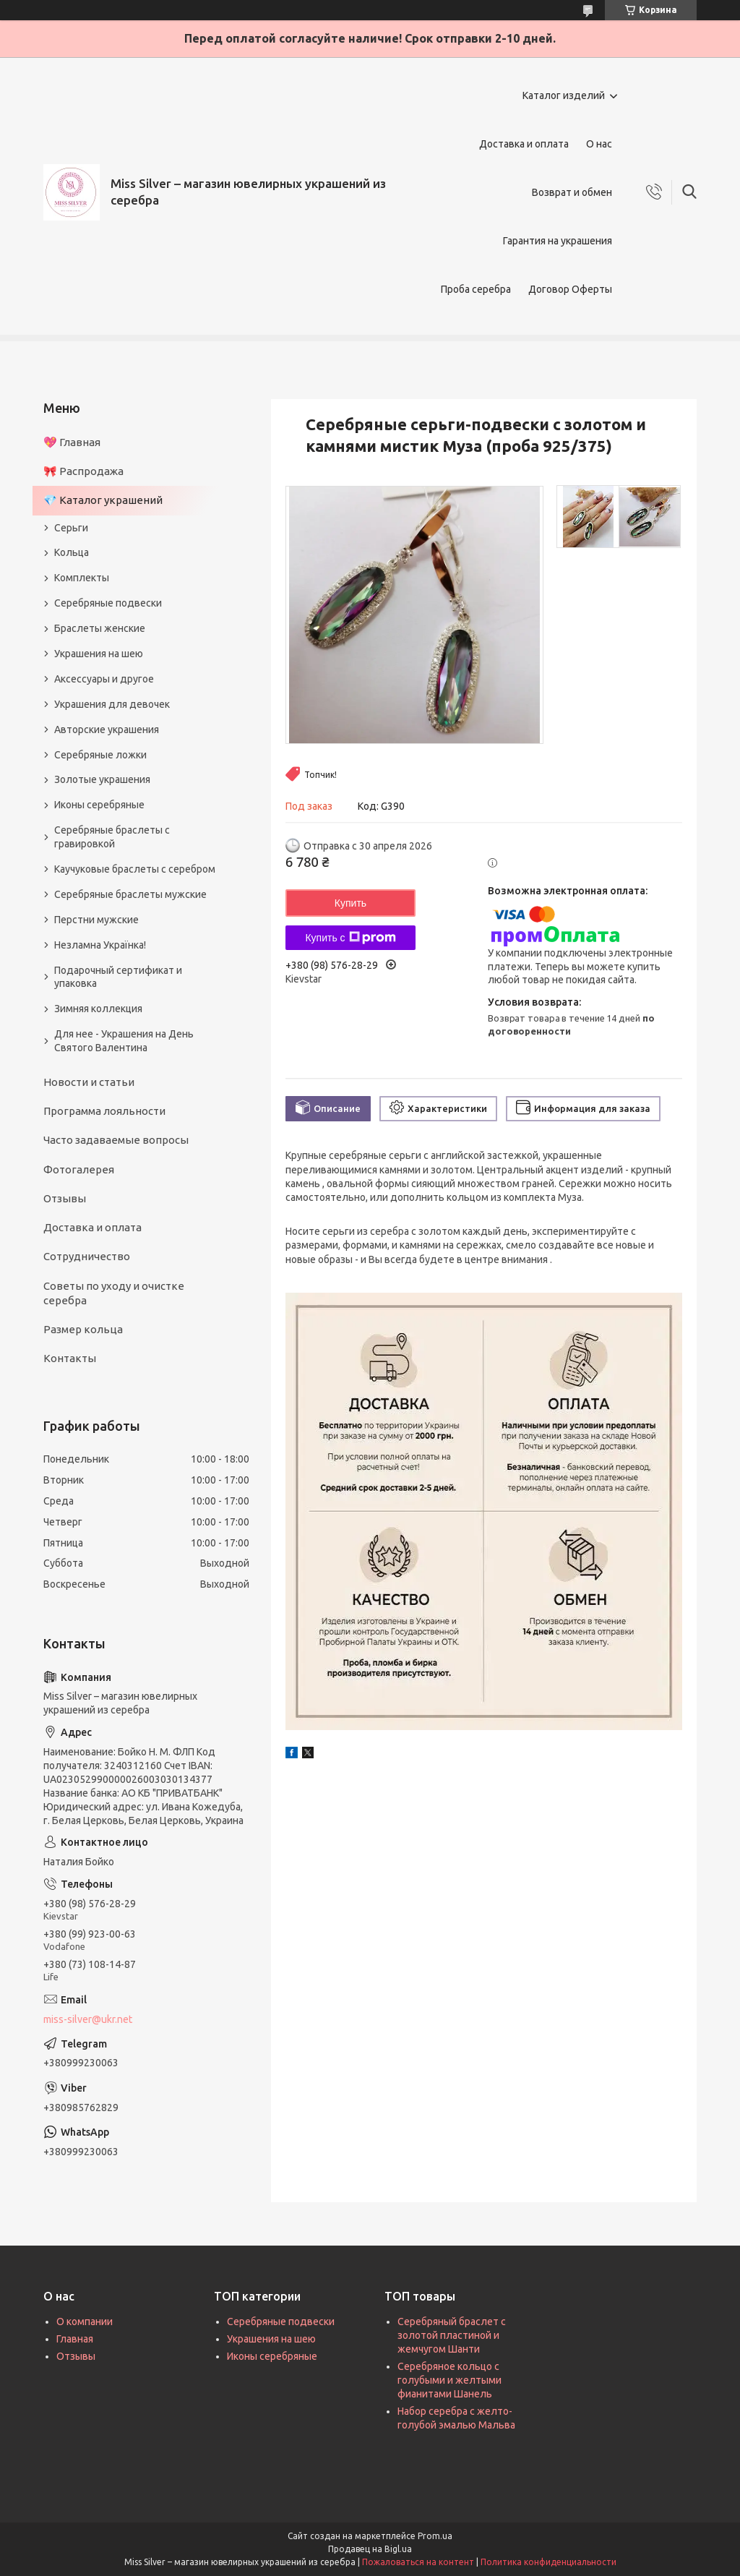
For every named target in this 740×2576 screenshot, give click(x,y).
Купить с (350, 937)
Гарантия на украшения (557, 241)
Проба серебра (476, 289)
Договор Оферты (570, 289)
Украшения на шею (98, 653)
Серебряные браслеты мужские (130, 894)
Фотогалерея (78, 1169)
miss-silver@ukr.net (87, 2019)
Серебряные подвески (108, 603)
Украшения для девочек (112, 704)
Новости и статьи (88, 1082)
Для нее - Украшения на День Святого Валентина (124, 1040)
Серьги (71, 528)
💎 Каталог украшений (103, 500)
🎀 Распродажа (83, 471)
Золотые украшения (102, 779)
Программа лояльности (104, 1111)
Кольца (71, 552)
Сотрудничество (86, 1256)
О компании (84, 2321)
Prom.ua (435, 2536)
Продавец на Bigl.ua (370, 2549)
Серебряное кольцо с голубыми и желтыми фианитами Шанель (449, 2380)
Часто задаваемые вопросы (116, 1140)
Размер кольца (83, 1329)
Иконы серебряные (99, 804)
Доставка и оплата (524, 144)
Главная (74, 2339)
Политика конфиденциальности (548, 2562)
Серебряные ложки (100, 755)
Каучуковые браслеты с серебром (134, 869)
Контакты (69, 1358)
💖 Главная (71, 442)
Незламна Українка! (100, 945)
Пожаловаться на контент (418, 2562)
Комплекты (81, 577)
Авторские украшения (106, 729)
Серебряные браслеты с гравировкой (112, 837)
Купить (350, 903)
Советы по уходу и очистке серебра (113, 1293)
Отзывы (64, 1198)
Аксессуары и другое (104, 679)
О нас (599, 144)
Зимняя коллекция (98, 1008)
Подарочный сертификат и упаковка (118, 977)
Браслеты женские (99, 628)
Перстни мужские (96, 919)
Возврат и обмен (572, 192)
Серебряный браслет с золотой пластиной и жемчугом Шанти (451, 2335)
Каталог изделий (563, 95)
